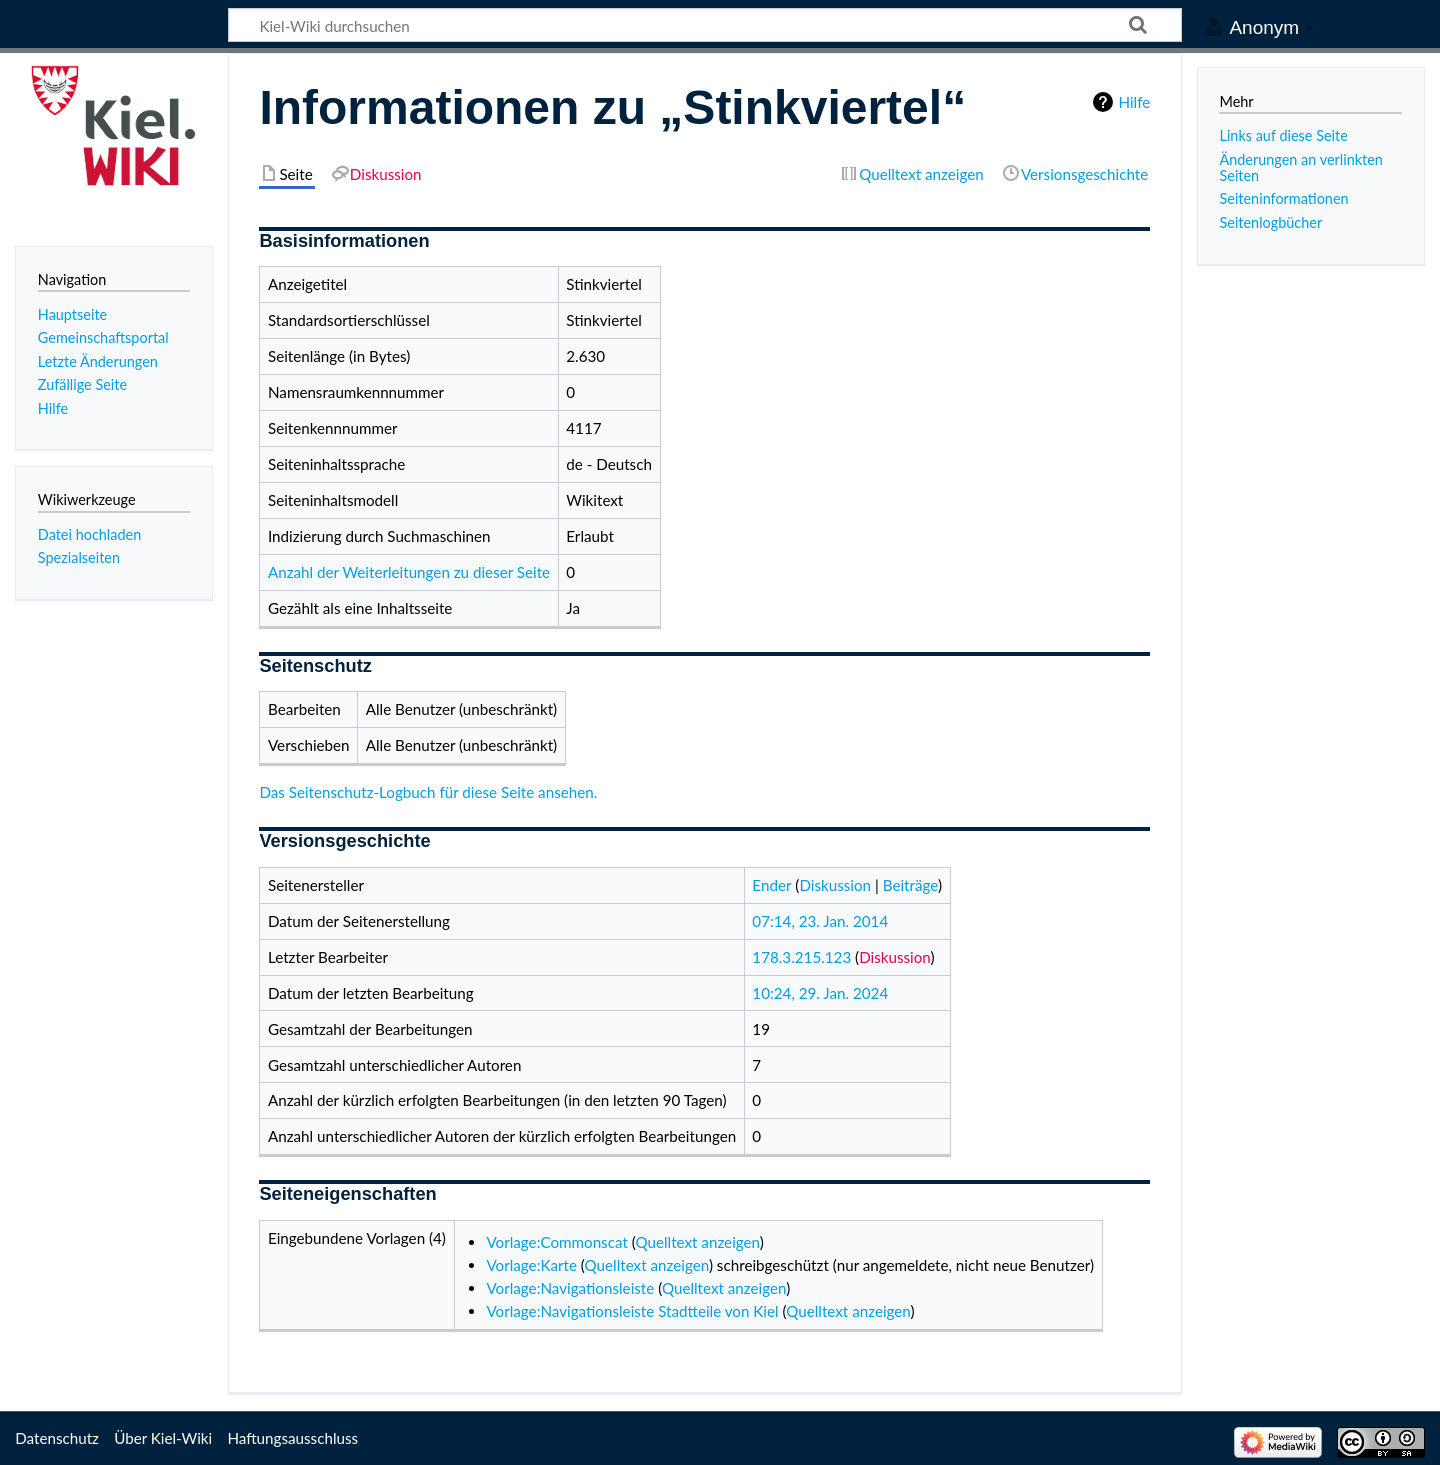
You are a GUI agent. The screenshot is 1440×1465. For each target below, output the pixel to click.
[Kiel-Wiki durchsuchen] (705, 25)
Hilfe (1134, 102)
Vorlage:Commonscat (556, 1242)
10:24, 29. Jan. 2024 (820, 993)
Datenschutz (57, 1438)
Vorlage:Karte (531, 1265)
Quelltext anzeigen (697, 1242)
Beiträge (910, 885)
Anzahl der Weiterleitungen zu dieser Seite (409, 572)
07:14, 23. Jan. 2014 (820, 921)
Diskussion (835, 885)
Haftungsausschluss (292, 1438)
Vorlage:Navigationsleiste (570, 1288)
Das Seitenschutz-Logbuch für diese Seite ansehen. (428, 792)
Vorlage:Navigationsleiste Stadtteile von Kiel (632, 1311)
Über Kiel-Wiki (163, 1438)
